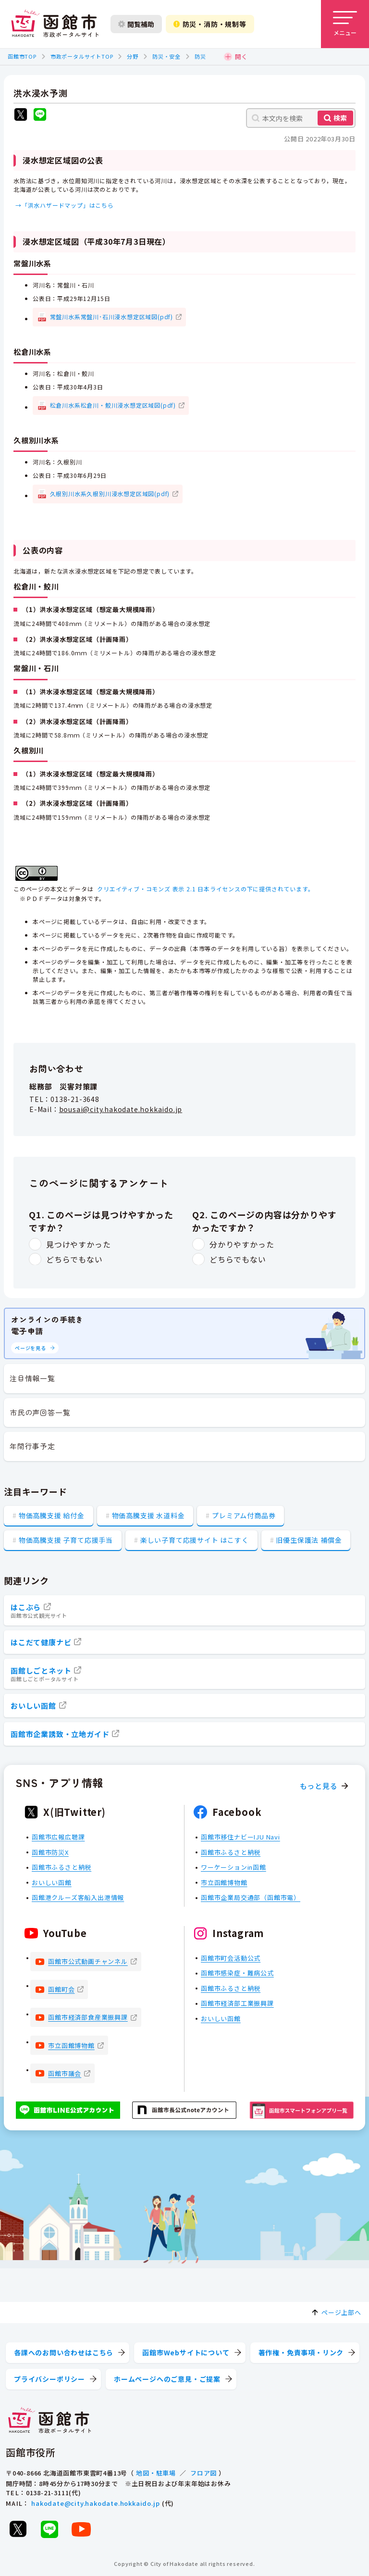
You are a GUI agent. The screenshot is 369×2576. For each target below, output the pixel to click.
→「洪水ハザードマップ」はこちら (64, 205)
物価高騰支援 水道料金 (148, 1515)
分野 (132, 56)
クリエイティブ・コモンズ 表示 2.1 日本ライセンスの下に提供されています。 (205, 889)
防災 (200, 56)
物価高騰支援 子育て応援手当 (66, 1540)
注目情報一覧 (32, 1378)
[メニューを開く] (345, 24)
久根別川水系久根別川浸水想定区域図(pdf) (110, 493)
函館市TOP (22, 56)
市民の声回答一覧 (40, 1412)
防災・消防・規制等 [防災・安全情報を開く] (209, 24)
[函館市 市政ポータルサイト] (55, 24)
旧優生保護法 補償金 (309, 1540)
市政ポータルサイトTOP (81, 56)
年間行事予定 (32, 1446)
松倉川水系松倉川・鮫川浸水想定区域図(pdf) (113, 405)
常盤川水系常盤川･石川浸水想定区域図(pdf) (111, 317)
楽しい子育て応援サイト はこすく (194, 1540)
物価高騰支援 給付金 (52, 1515)
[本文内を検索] (301, 118)
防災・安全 (166, 56)
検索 (340, 118)
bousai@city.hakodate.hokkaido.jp (121, 1109)
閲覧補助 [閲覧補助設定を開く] (136, 24)
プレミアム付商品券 (243, 1515)
